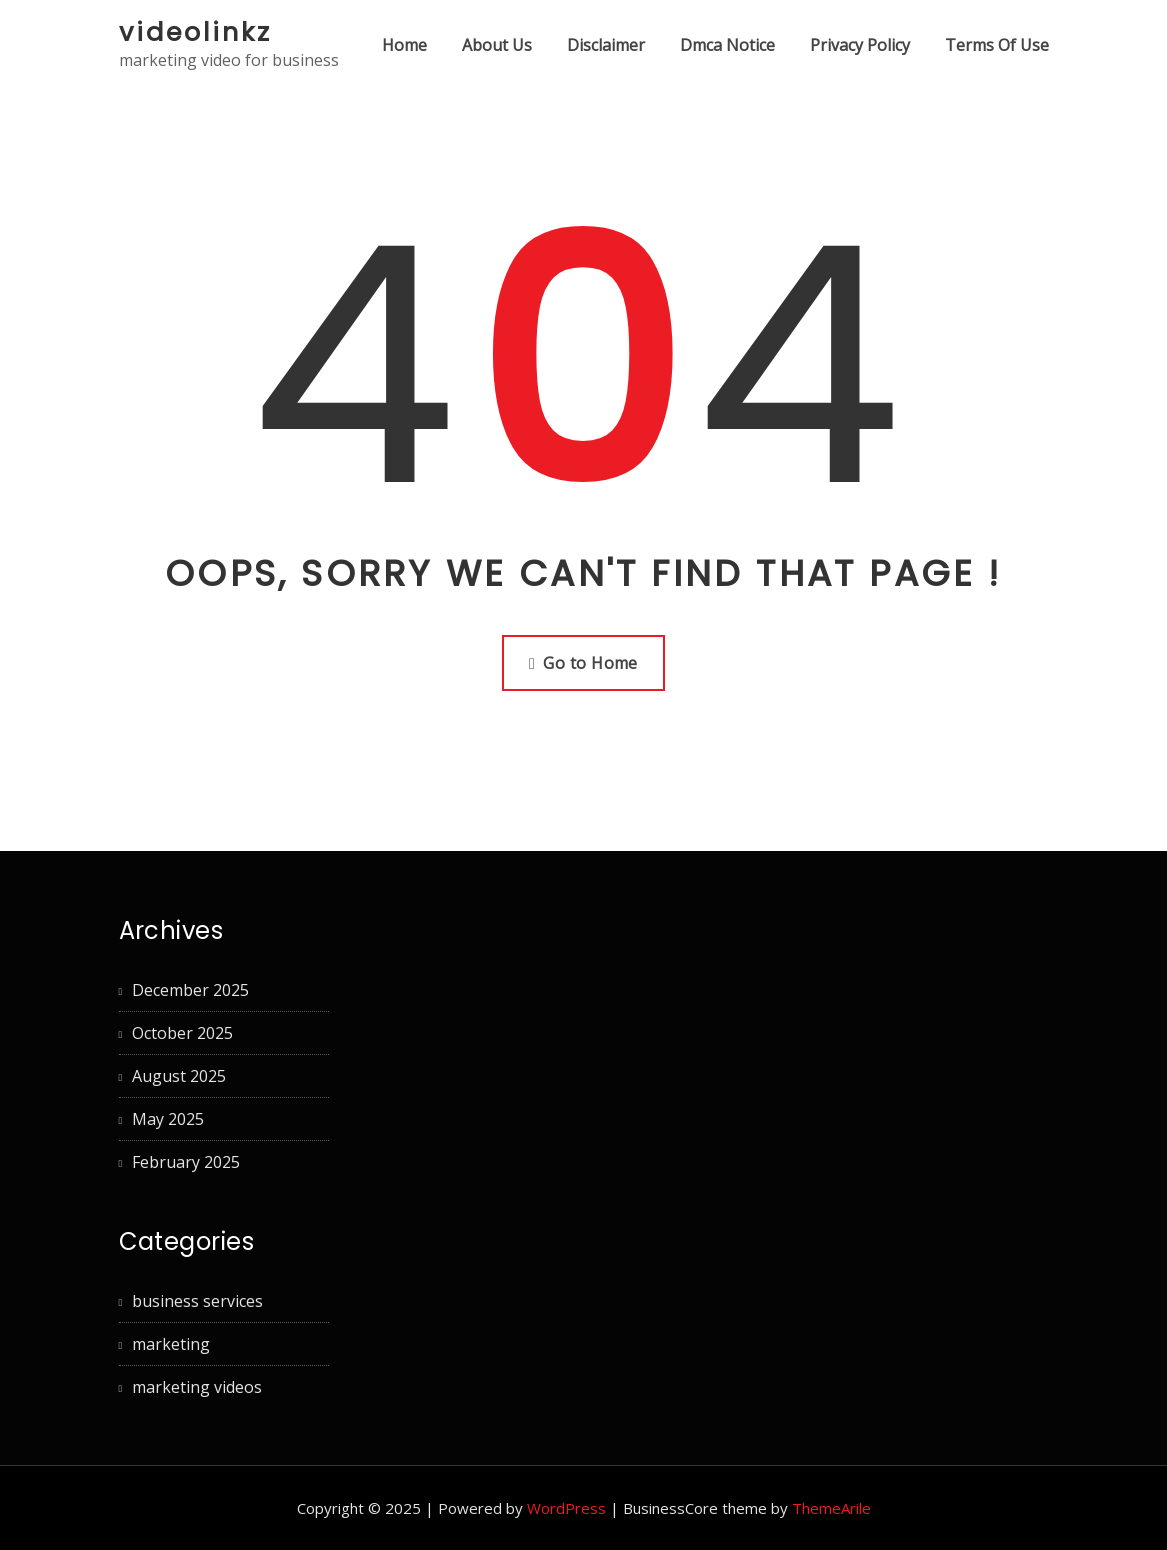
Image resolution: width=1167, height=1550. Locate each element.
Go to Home (583, 663)
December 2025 (190, 990)
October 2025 (182, 1033)
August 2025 (179, 1076)
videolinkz (195, 32)
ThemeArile (831, 1508)
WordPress (566, 1508)
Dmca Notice (727, 45)
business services (197, 1301)
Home (404, 45)
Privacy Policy (860, 45)
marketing (171, 1344)
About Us (497, 45)
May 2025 (168, 1119)
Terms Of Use (997, 45)
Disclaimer (606, 45)
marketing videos (197, 1387)
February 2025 (186, 1162)
